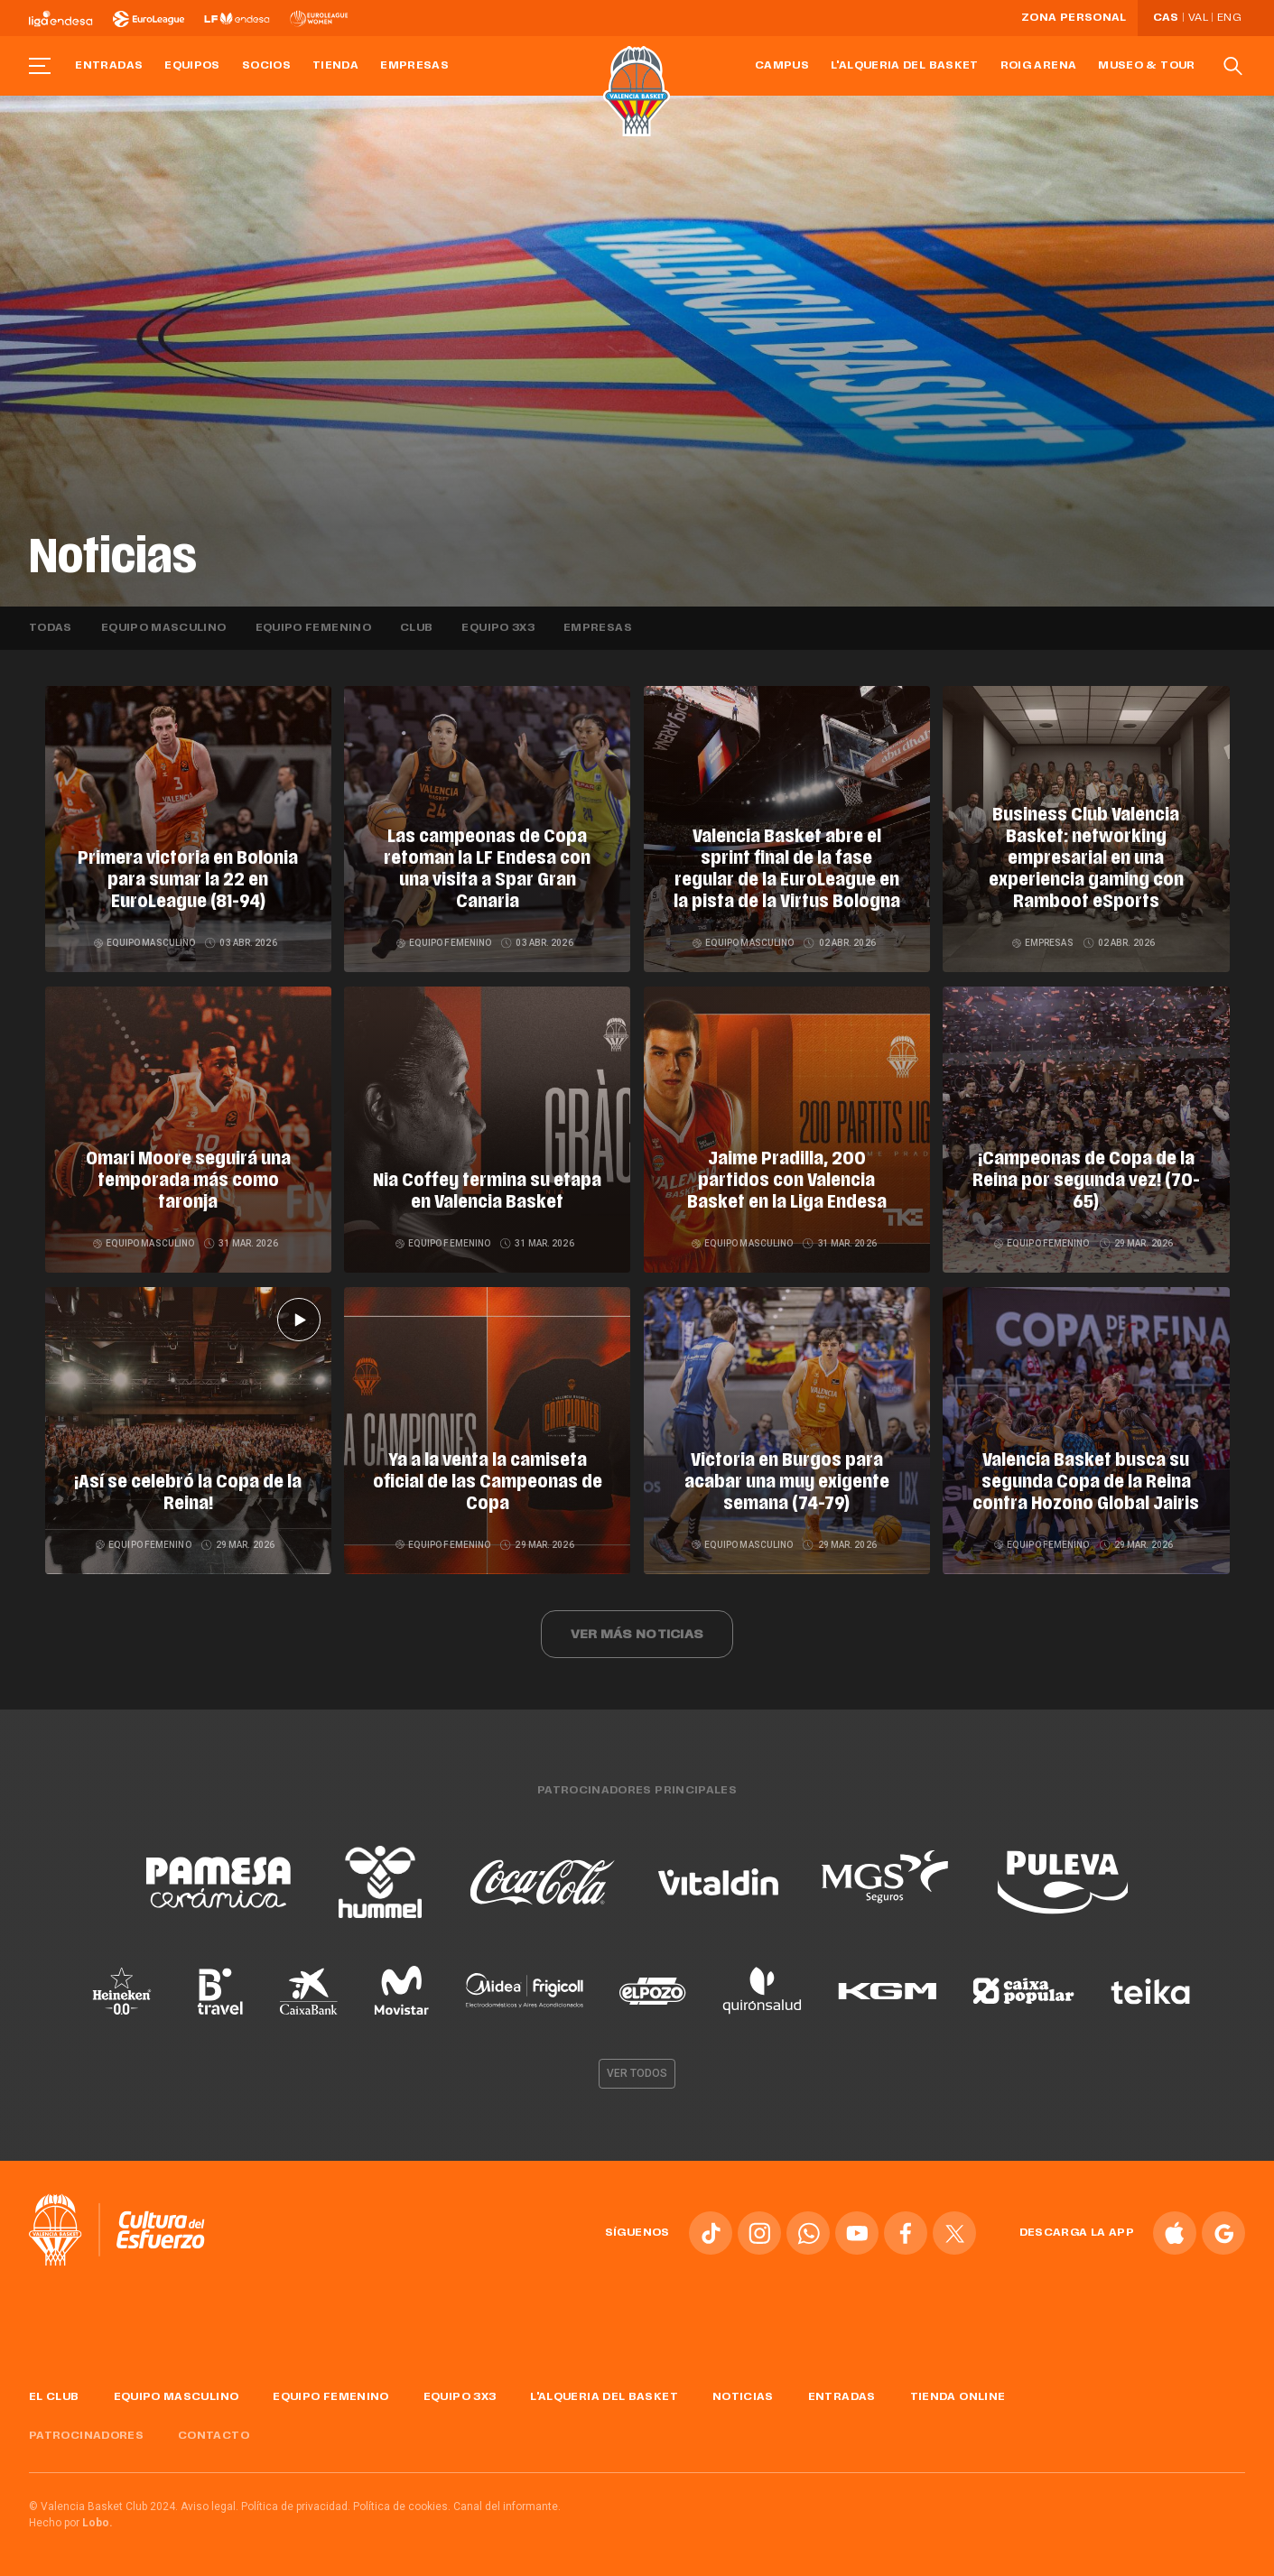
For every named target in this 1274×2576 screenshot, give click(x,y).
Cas (1166, 18)
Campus (782, 65)
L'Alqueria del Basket (905, 65)
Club (416, 628)
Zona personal (1074, 18)
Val (1198, 18)
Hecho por (71, 2522)
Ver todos (637, 2073)
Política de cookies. (402, 2506)
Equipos (192, 65)
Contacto (213, 2436)
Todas (50, 628)
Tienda (335, 65)
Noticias (743, 2397)
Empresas (414, 65)
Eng (1229, 18)
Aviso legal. (209, 2506)
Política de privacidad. (295, 2506)
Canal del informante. (507, 2506)
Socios (266, 65)
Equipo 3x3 (498, 628)
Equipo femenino (313, 628)
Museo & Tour (1146, 65)
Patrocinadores (86, 2436)
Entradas (109, 65)
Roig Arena (1038, 65)
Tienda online (958, 2397)
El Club (54, 2397)
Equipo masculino (164, 628)
